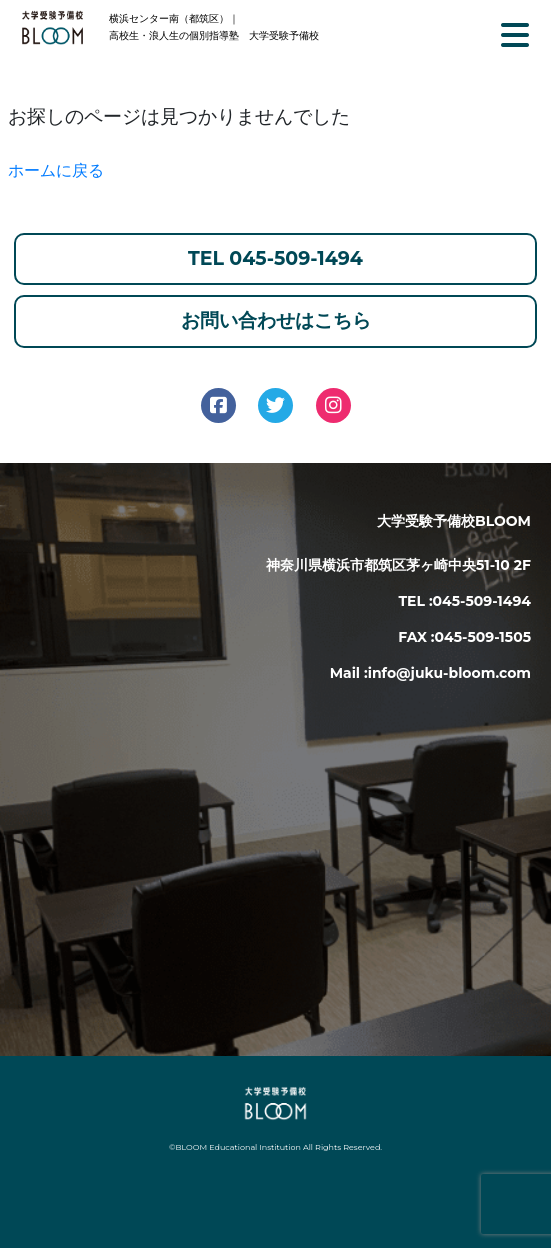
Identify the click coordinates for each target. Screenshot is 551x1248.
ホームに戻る (56, 170)
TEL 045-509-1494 (275, 258)
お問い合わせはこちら (276, 320)
